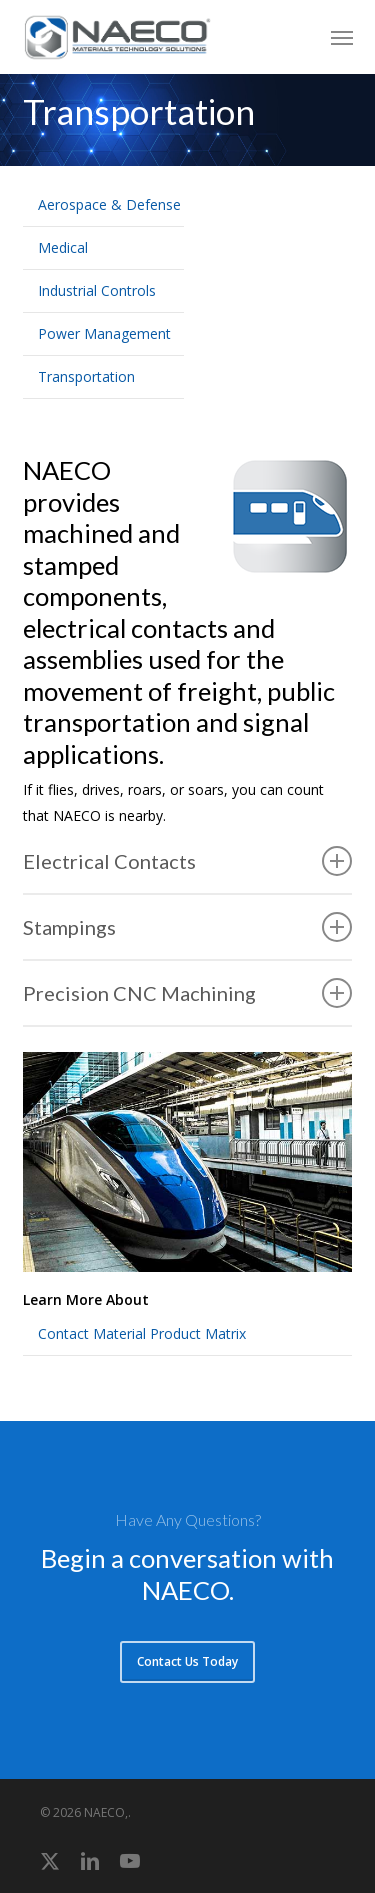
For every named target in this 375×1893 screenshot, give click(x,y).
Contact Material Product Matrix (142, 1333)
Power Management (104, 333)
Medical (63, 247)
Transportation (86, 376)
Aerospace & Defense (109, 204)
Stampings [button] (188, 927)
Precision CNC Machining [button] (188, 993)
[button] (342, 37)
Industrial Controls (97, 290)
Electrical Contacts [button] (188, 861)
